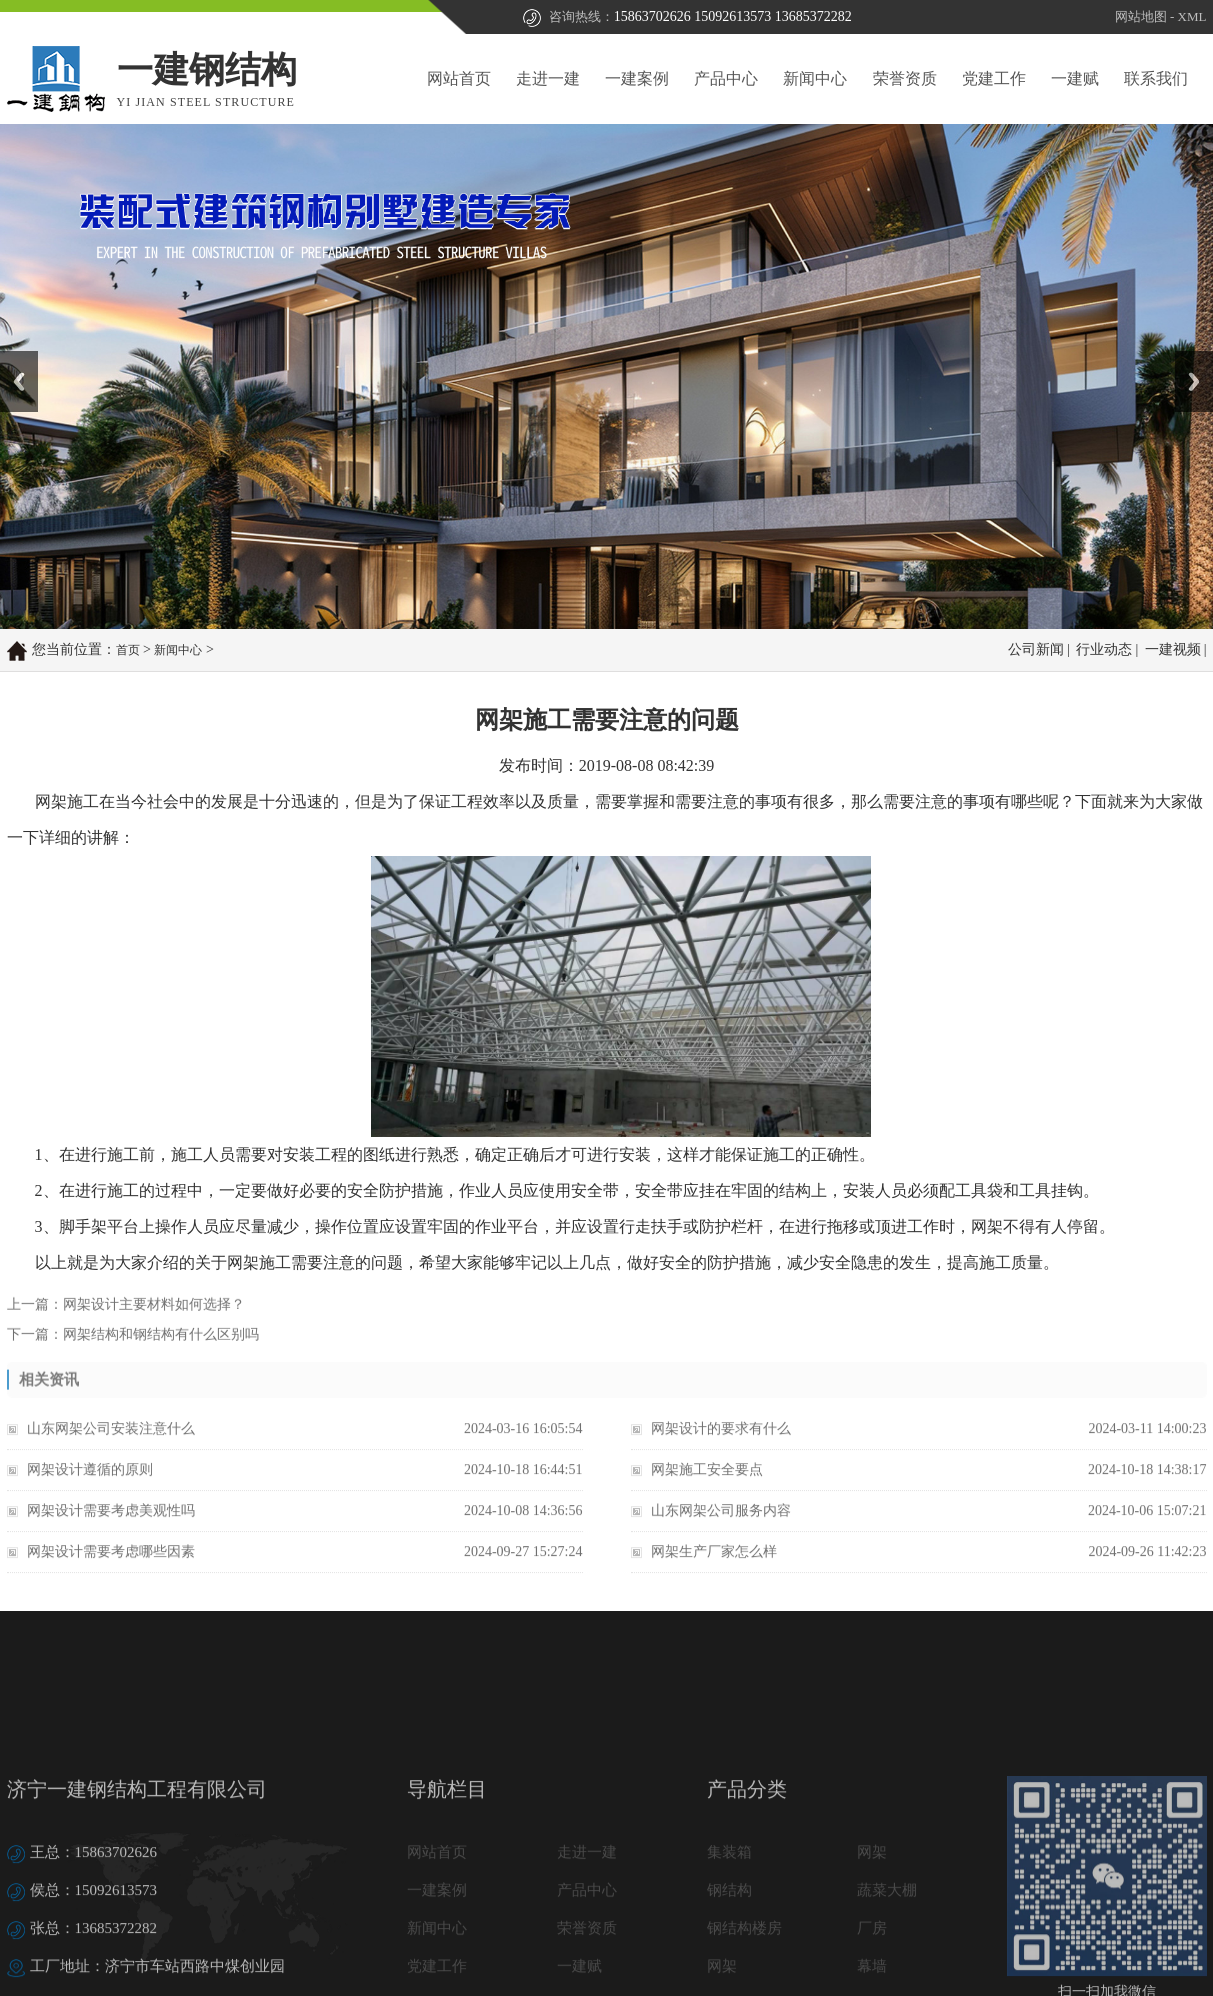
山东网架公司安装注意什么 (111, 1448)
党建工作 (994, 78)
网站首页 (459, 78)
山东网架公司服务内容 (721, 1530)
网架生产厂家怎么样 (714, 1571)
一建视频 (1173, 650)
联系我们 (1156, 78)
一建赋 (1075, 78)
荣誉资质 (905, 78)
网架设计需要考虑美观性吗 (111, 1530)
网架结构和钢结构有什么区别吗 (161, 1349)
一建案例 (637, 78)
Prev (11, 358)
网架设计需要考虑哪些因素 (111, 1571)
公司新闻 (1036, 650)
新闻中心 (815, 78)
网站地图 (1141, 17)
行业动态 (1104, 650)
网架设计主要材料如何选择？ (154, 1319)
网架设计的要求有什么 (721, 1448)
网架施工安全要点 (707, 1489)
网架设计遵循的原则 (90, 1489)
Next (1186, 358)
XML (1192, 17)
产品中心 (726, 78)
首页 (128, 651)
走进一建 (548, 78)
